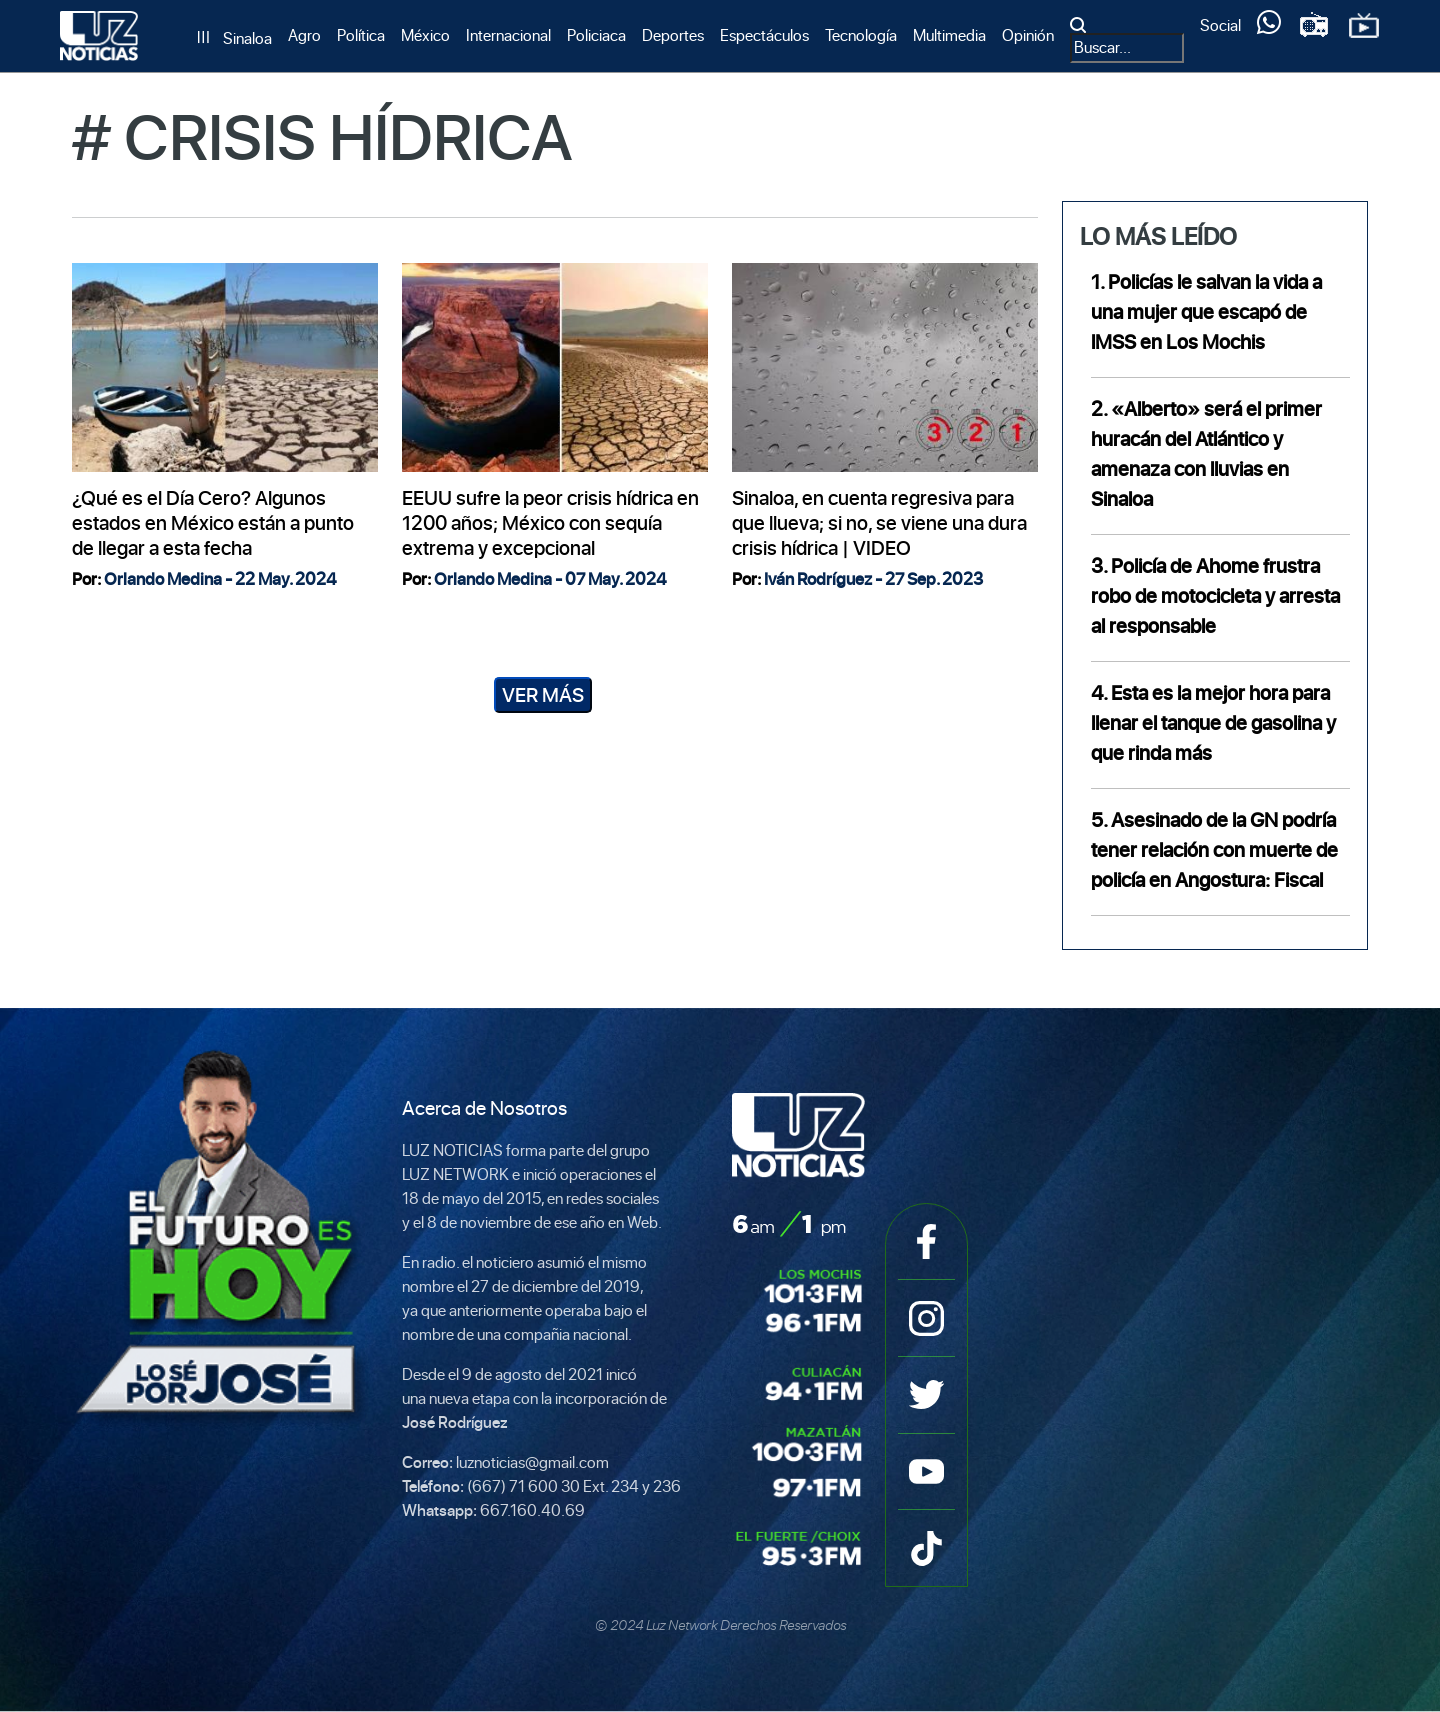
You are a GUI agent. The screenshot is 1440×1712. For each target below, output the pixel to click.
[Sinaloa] (234, 39)
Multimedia (949, 35)
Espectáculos (764, 35)
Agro (304, 35)
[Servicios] (1269, 27)
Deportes (673, 35)
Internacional (508, 35)
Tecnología (861, 35)
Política (361, 35)
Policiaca (596, 35)
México (425, 35)
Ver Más (543, 695)
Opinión (1028, 35)
